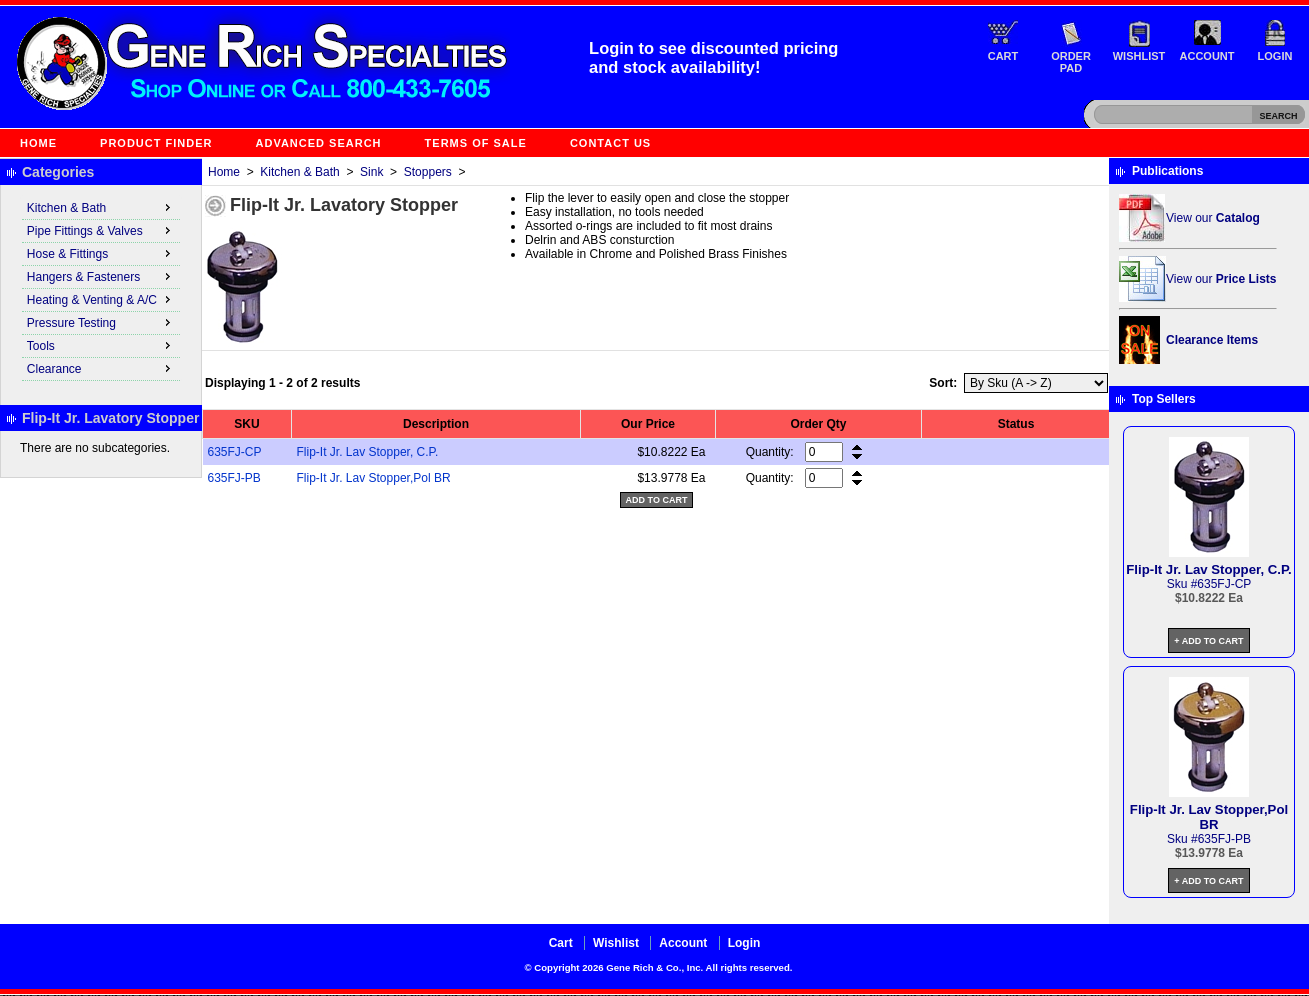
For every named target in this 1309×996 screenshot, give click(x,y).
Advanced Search (319, 143)
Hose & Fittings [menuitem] (101, 253)
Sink (371, 172)
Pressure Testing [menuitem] (101, 322)
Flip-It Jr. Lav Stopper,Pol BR (374, 478)
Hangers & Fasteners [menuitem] (101, 276)
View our (1213, 218)
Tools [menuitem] (101, 345)
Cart (1003, 56)
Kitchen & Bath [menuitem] (101, 207)
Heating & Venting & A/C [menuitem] (101, 299)
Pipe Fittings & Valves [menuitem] (101, 230)
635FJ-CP (235, 452)
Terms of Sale (476, 143)
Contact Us (610, 143)
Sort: (943, 383)
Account (1207, 56)
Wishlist (1139, 56)
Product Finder (156, 143)
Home (38, 143)
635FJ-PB (234, 478)
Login (1275, 56)
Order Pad (1071, 62)
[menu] (101, 289)
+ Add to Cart (1208, 641)
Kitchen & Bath (299, 172)
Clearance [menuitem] (101, 368)
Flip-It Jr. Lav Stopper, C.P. (368, 452)
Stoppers (428, 172)
